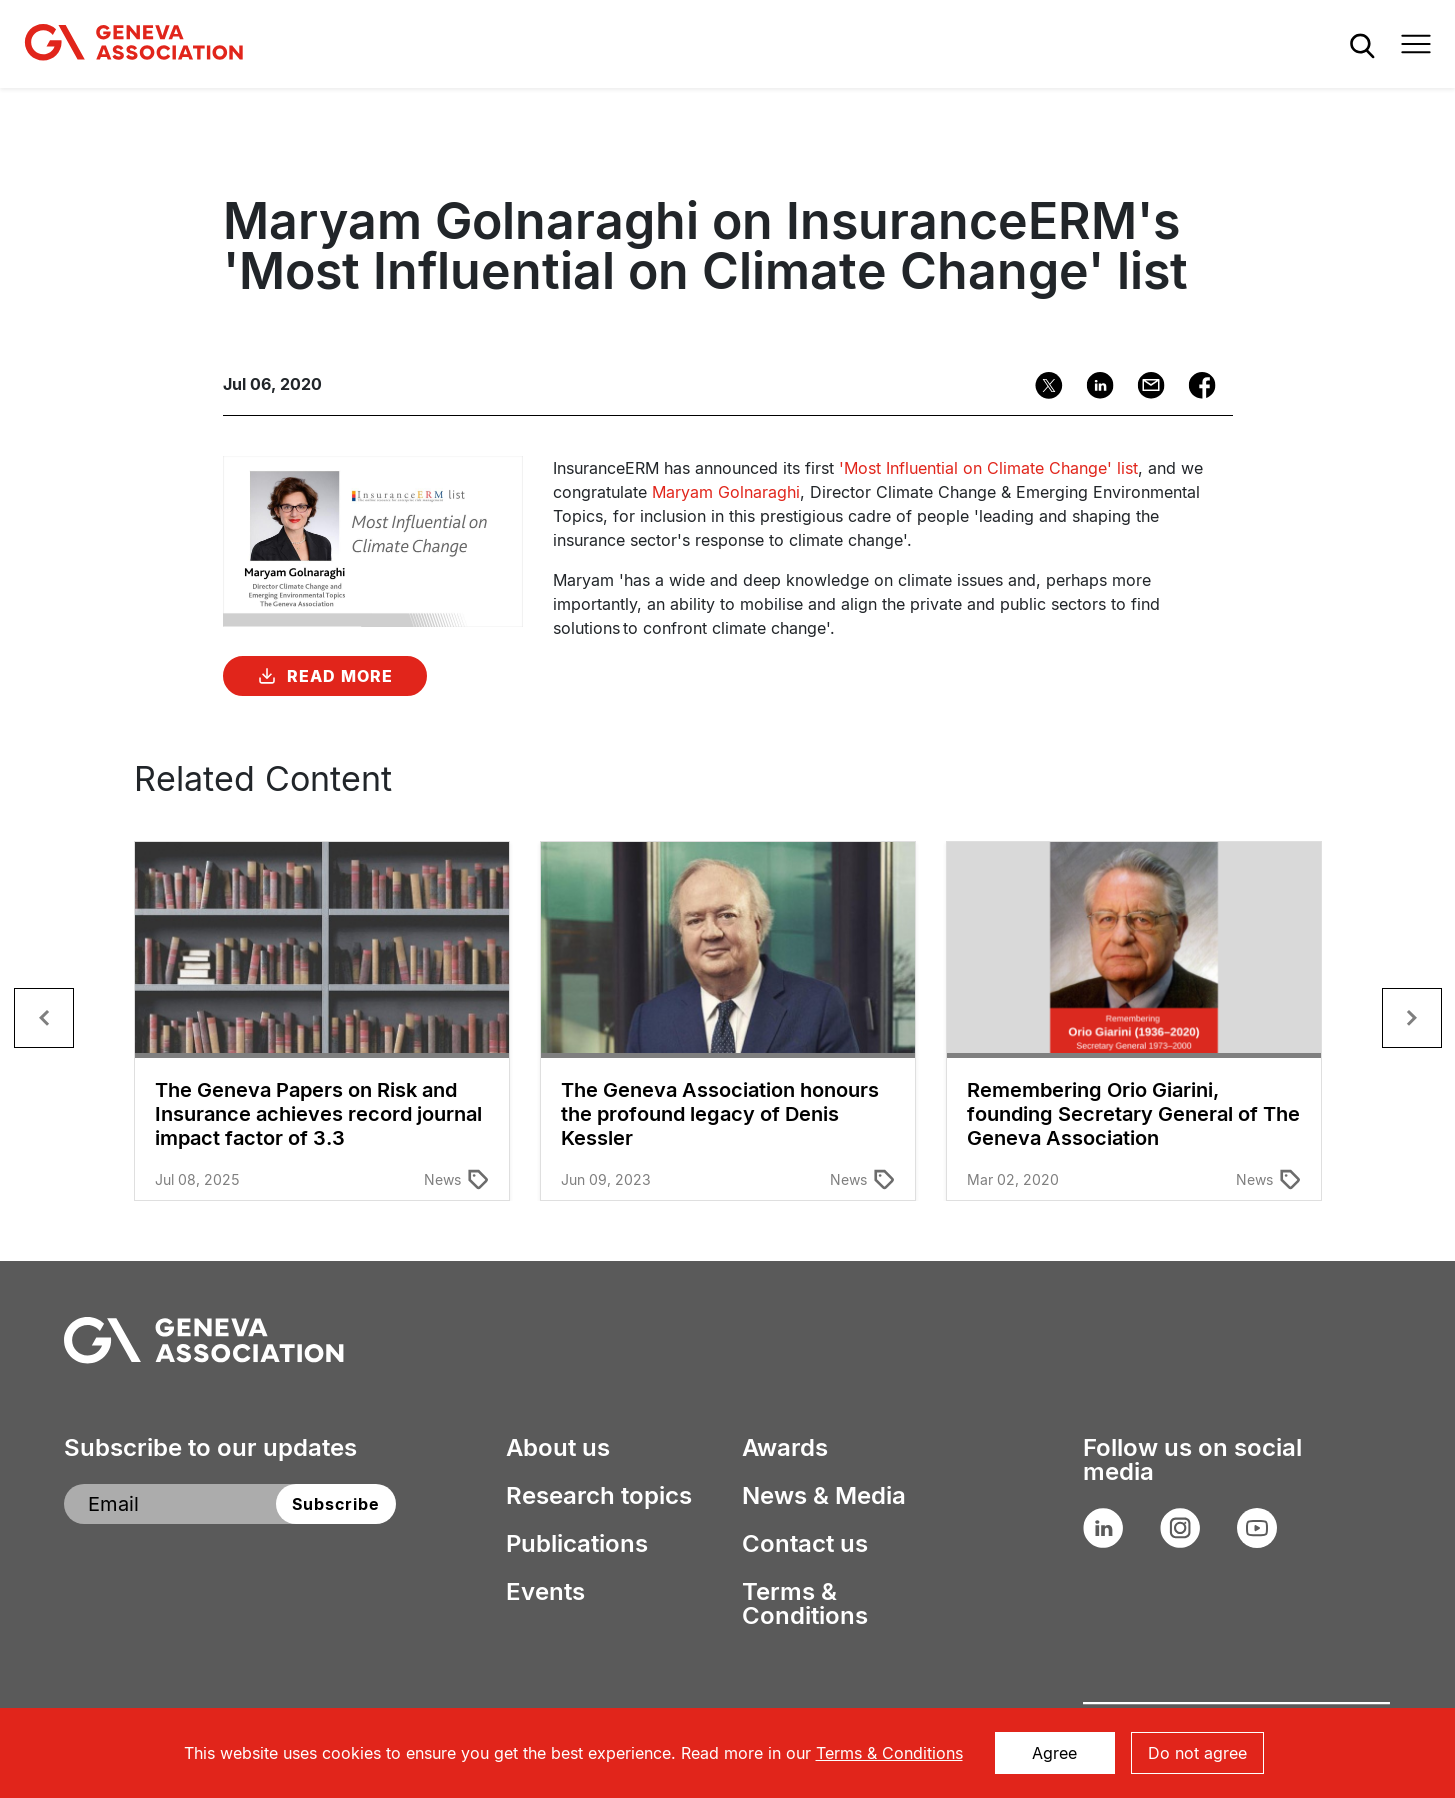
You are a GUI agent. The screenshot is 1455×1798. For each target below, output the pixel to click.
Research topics (599, 1496)
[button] (44, 1018)
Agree (1054, 1753)
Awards (785, 1448)
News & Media (824, 1496)
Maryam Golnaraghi (726, 492)
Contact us (805, 1544)
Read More (340, 676)
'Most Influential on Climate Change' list (988, 468)
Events (545, 1592)
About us (558, 1448)
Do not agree (1197, 1753)
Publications (577, 1544)
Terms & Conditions (805, 1604)
